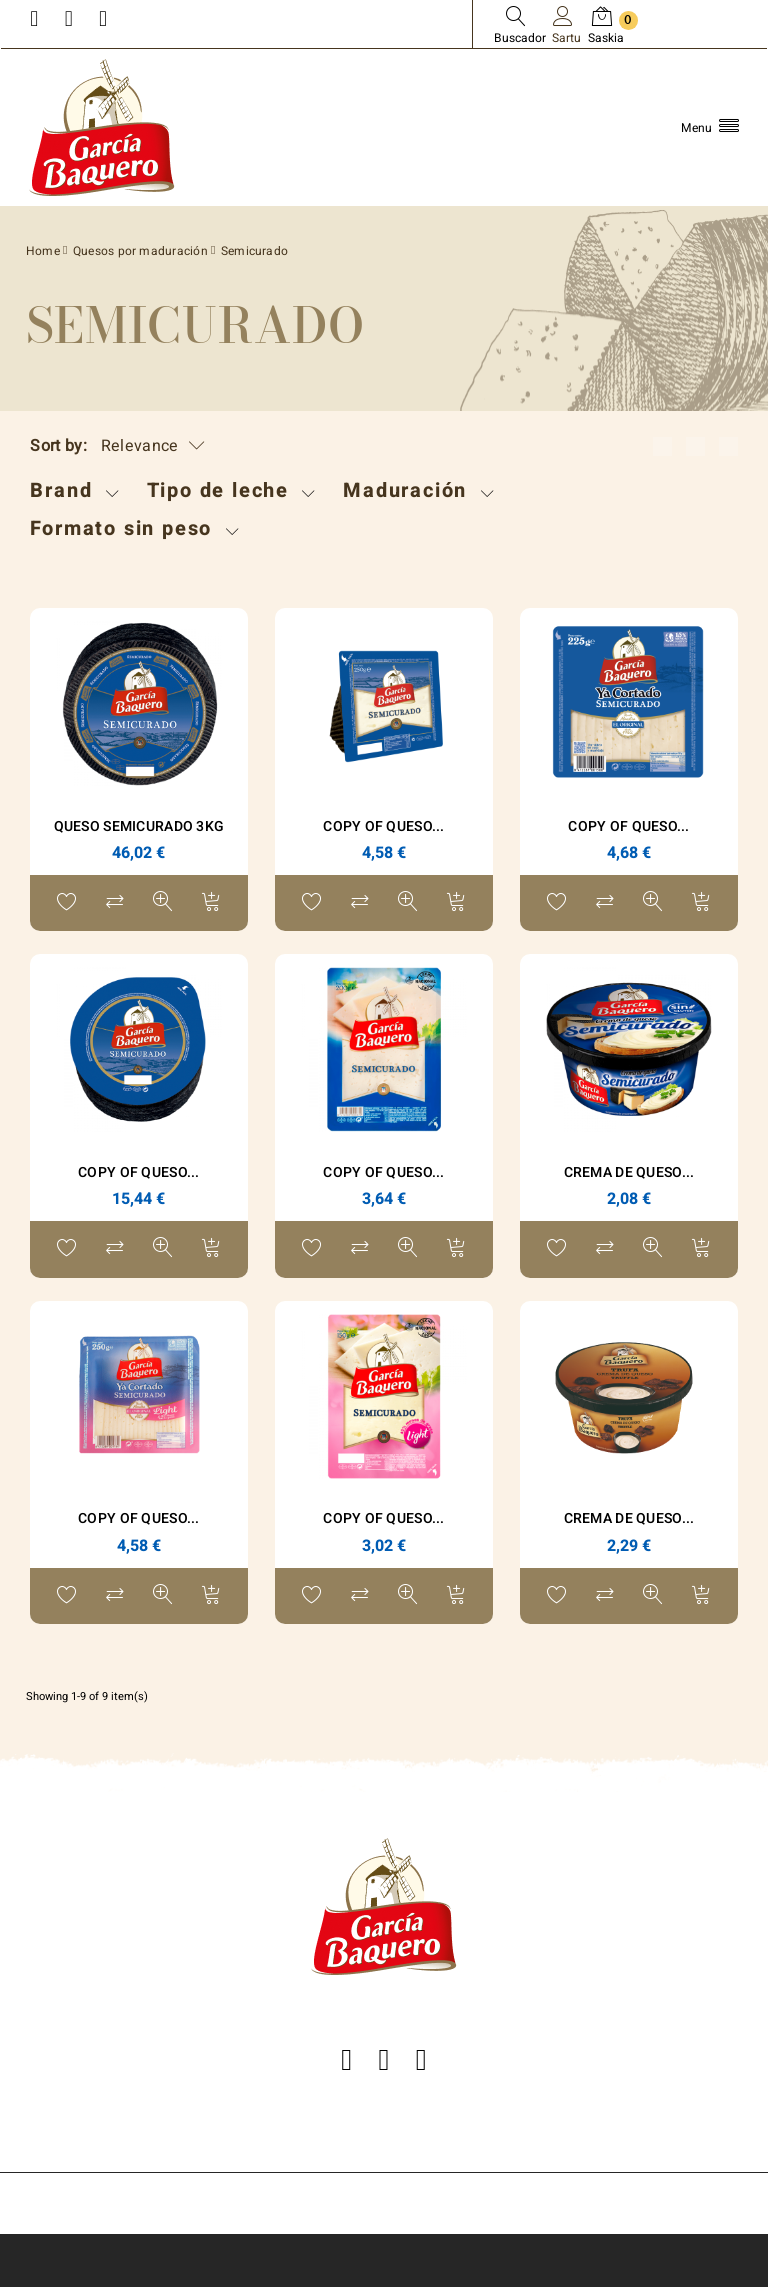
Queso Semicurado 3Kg (139, 826)
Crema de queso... (629, 1518)
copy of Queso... (383, 826)
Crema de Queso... (629, 1172)
